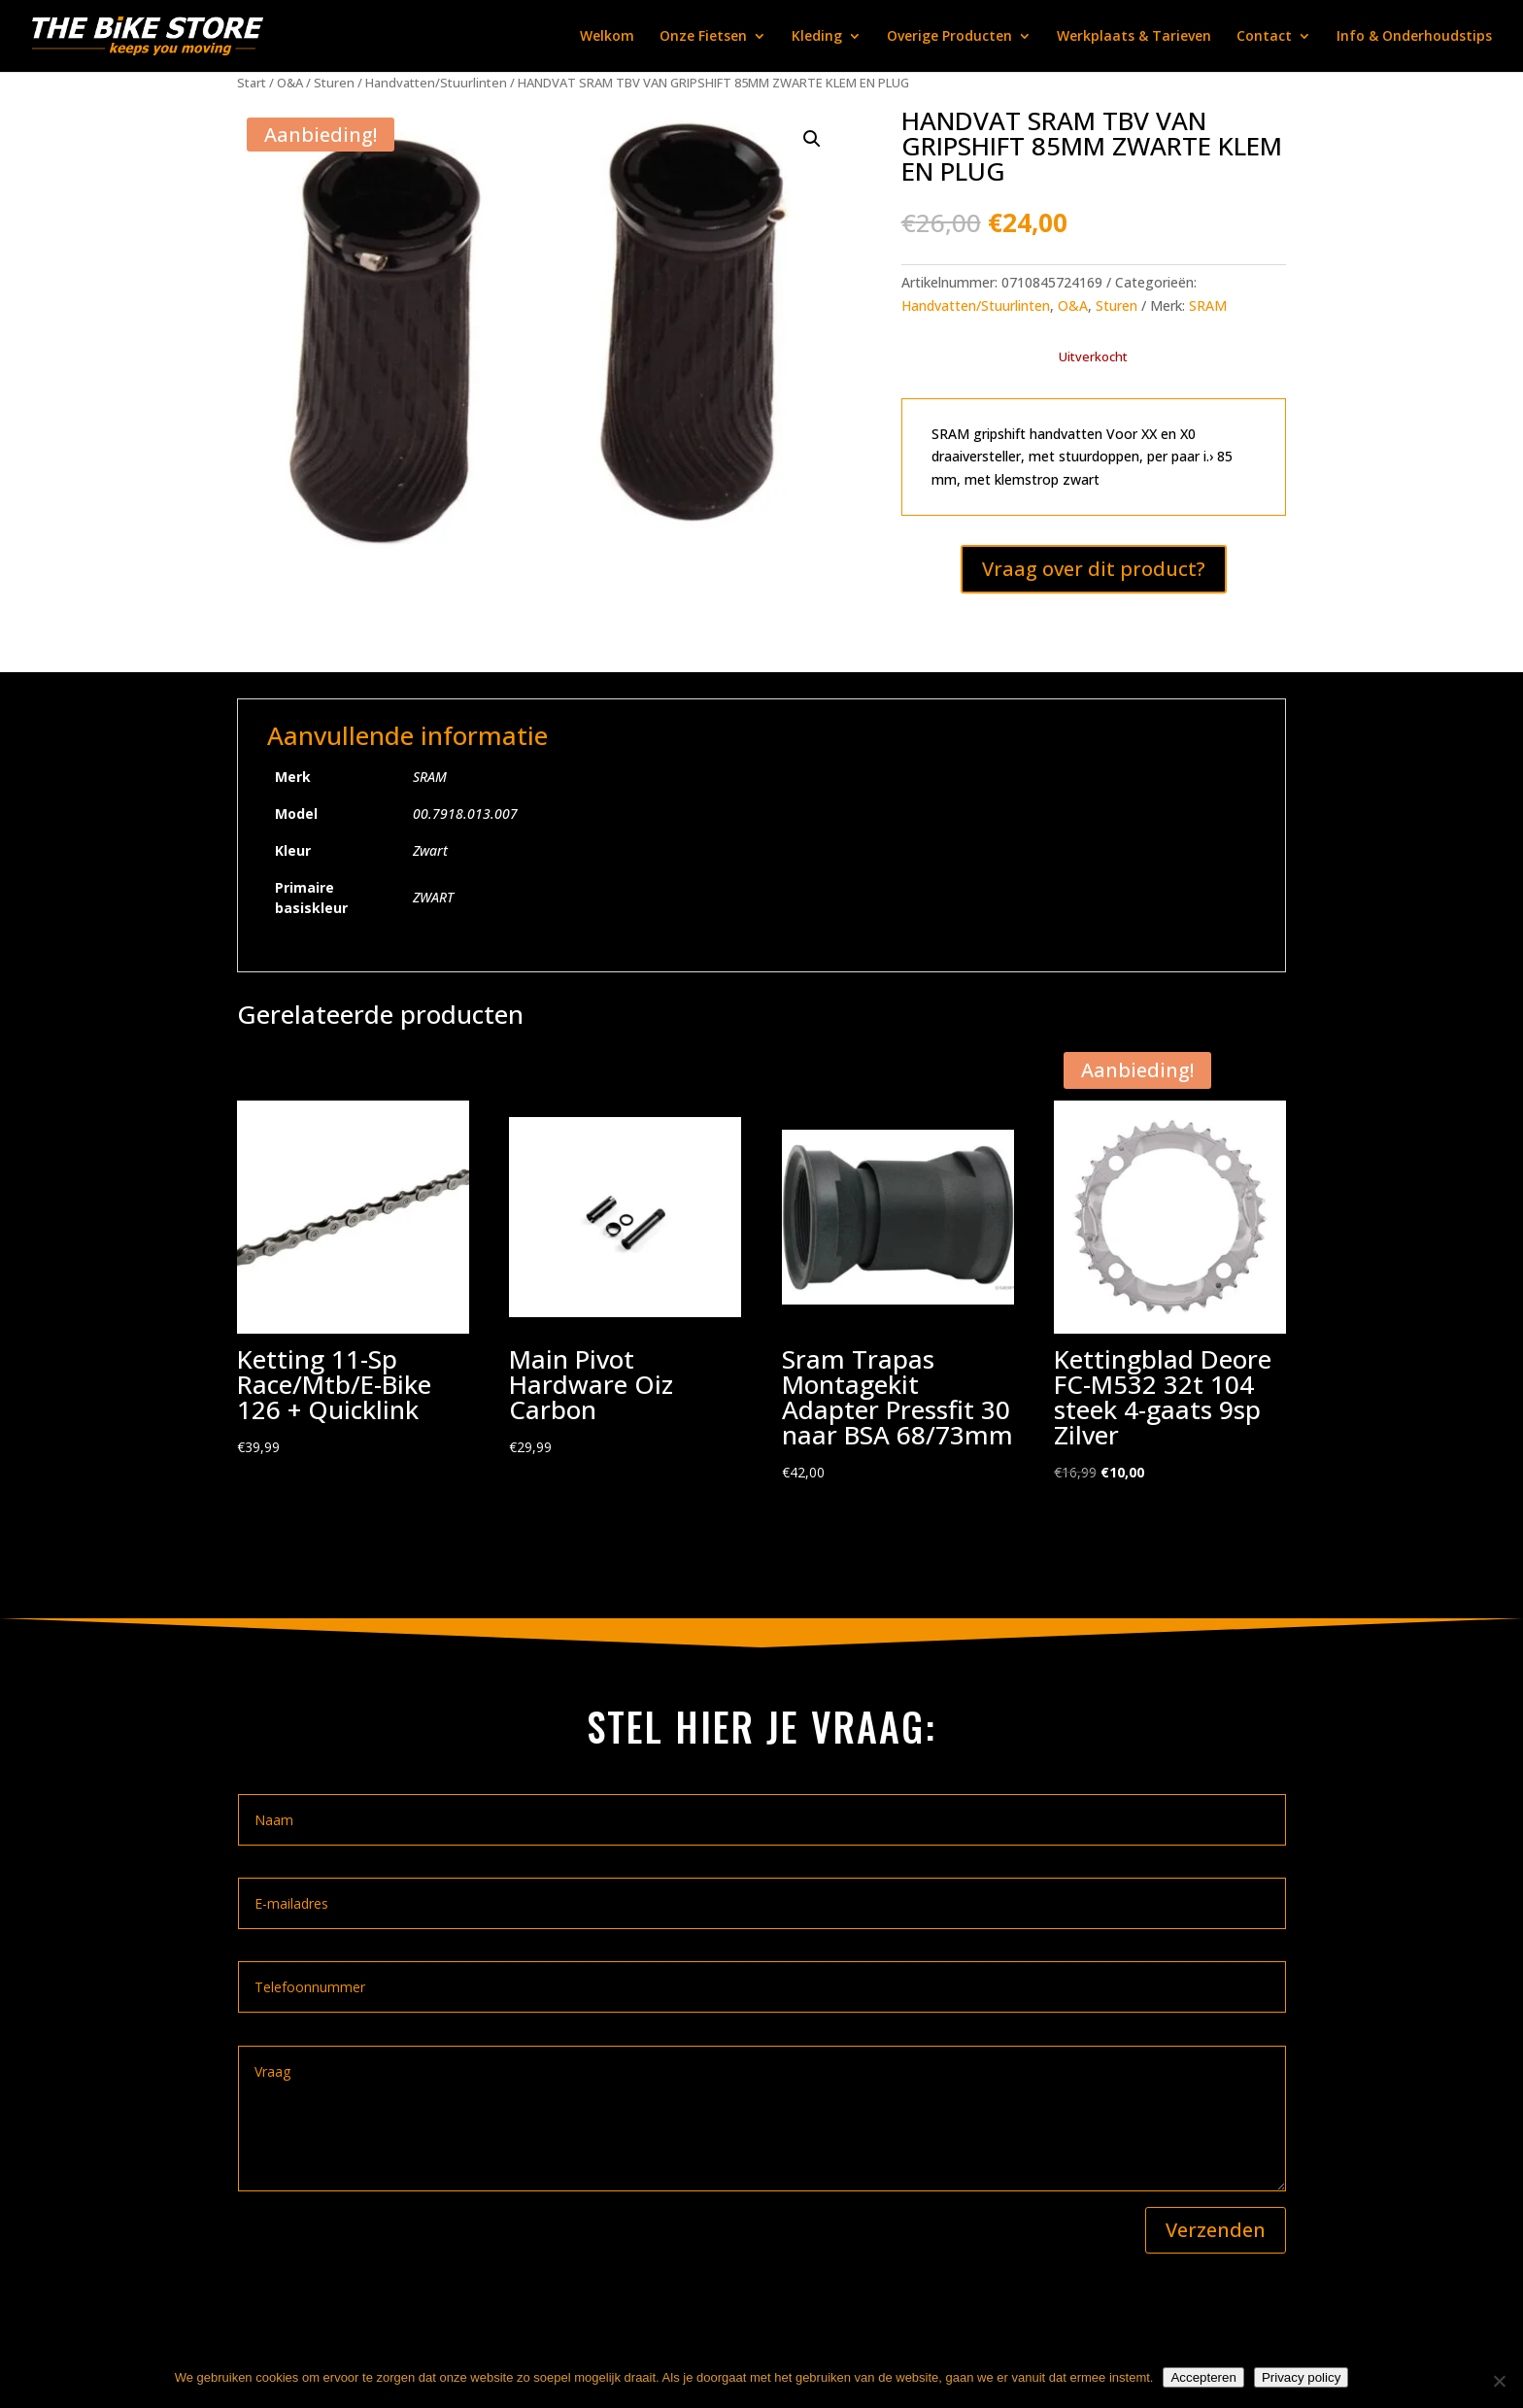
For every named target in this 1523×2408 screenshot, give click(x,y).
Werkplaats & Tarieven (1134, 37)
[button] (812, 138)
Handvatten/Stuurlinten (436, 82)
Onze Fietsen (703, 37)
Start (251, 82)
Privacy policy (1301, 2377)
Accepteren (1202, 2377)
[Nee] (1498, 2381)
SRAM (1208, 305)
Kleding (817, 37)
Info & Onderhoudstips (1414, 37)
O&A (290, 82)
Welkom (607, 37)
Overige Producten (949, 37)
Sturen (334, 82)
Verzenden (1216, 2230)
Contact (1264, 37)
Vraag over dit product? (1093, 569)
